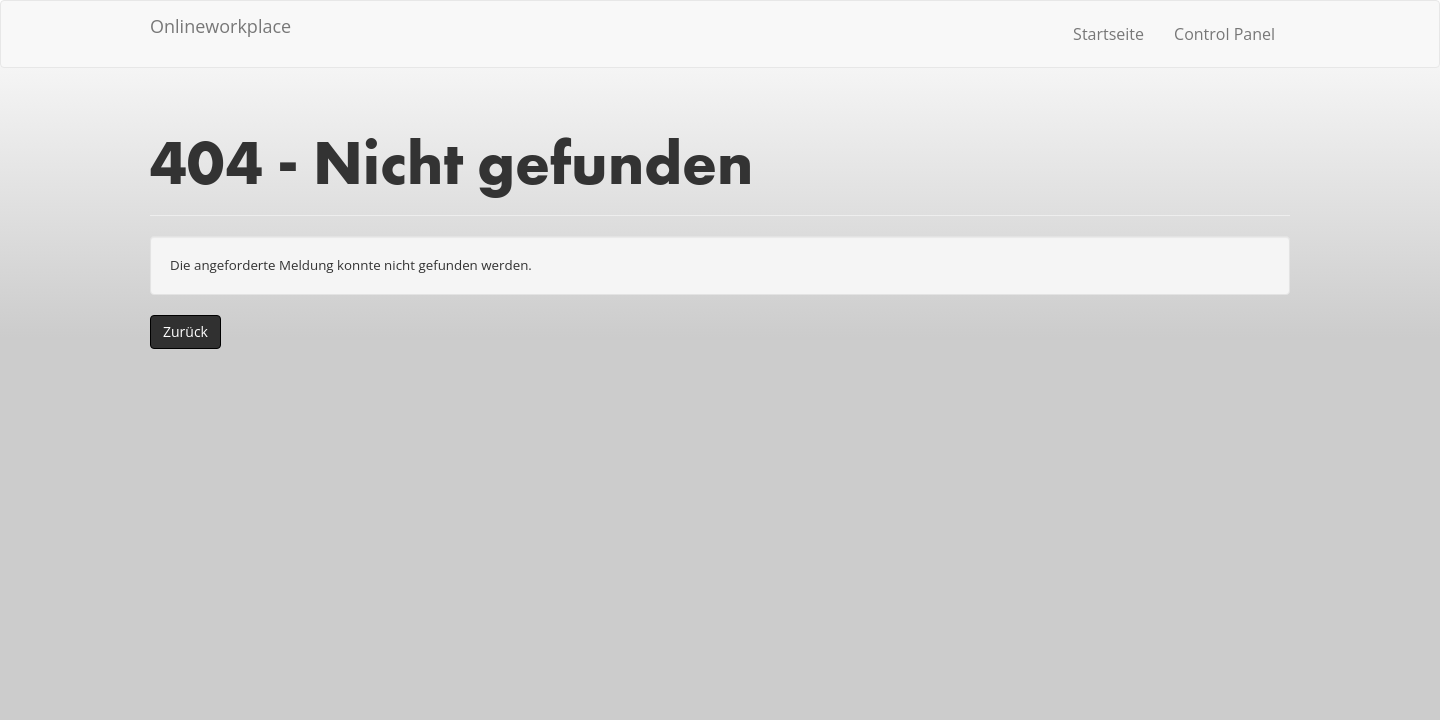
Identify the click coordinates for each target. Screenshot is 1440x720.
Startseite (1108, 34)
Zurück (185, 331)
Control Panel (1224, 34)
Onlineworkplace (220, 26)
